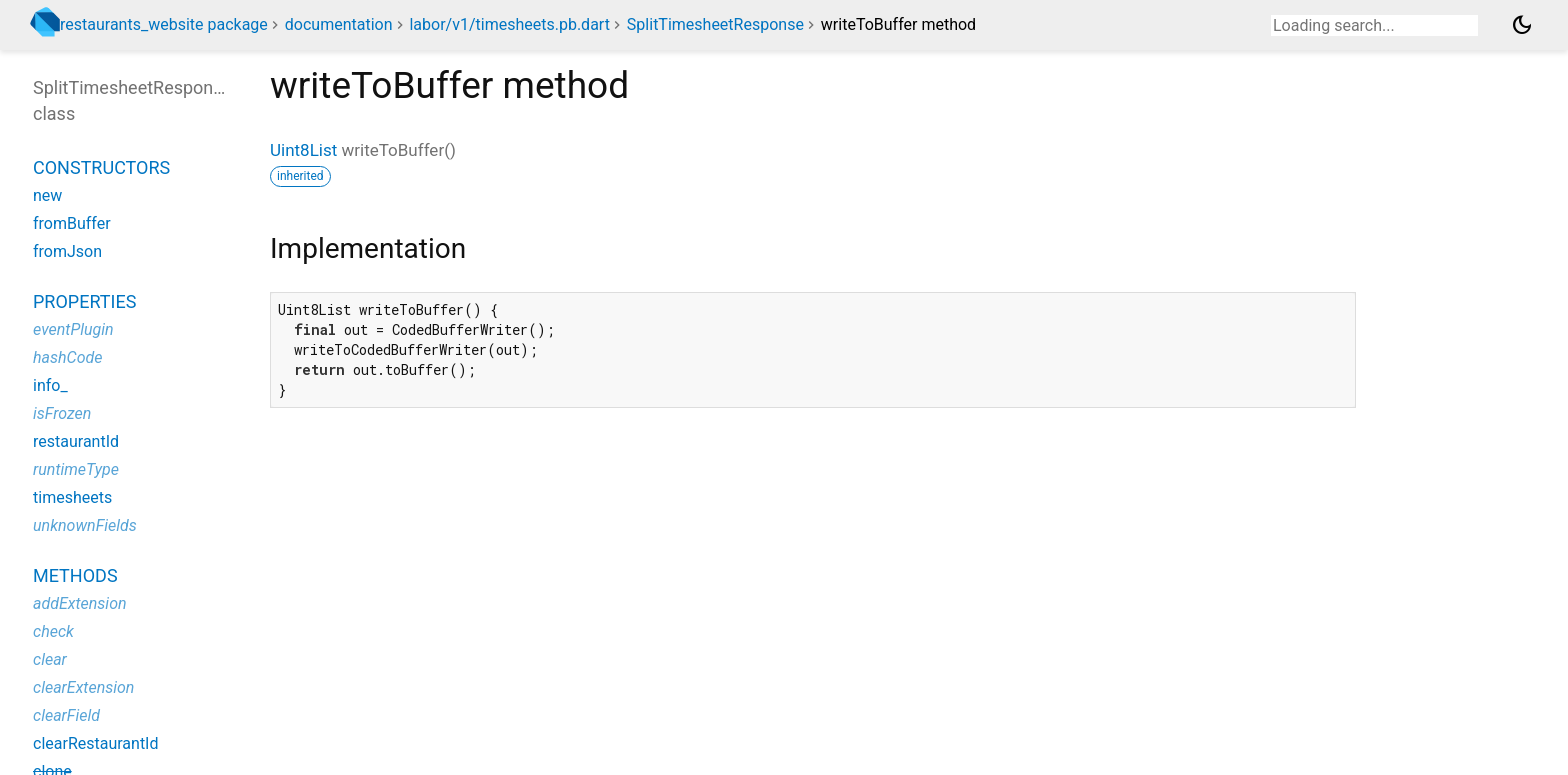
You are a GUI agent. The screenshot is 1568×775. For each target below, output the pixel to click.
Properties (84, 301)
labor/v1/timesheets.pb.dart (509, 24)
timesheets (72, 497)
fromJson (67, 251)
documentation (339, 24)
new (47, 195)
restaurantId (76, 441)
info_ (50, 385)
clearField (66, 715)
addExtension (80, 603)
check (53, 631)
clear (50, 659)
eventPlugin (73, 329)
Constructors (101, 167)
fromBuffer (72, 223)
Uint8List (303, 150)
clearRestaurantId (96, 743)
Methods (75, 575)
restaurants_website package (164, 24)
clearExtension (83, 687)
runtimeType (76, 469)
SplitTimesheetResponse (715, 24)
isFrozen (62, 413)
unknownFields (85, 525)
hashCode (67, 357)
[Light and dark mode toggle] (1522, 25)
